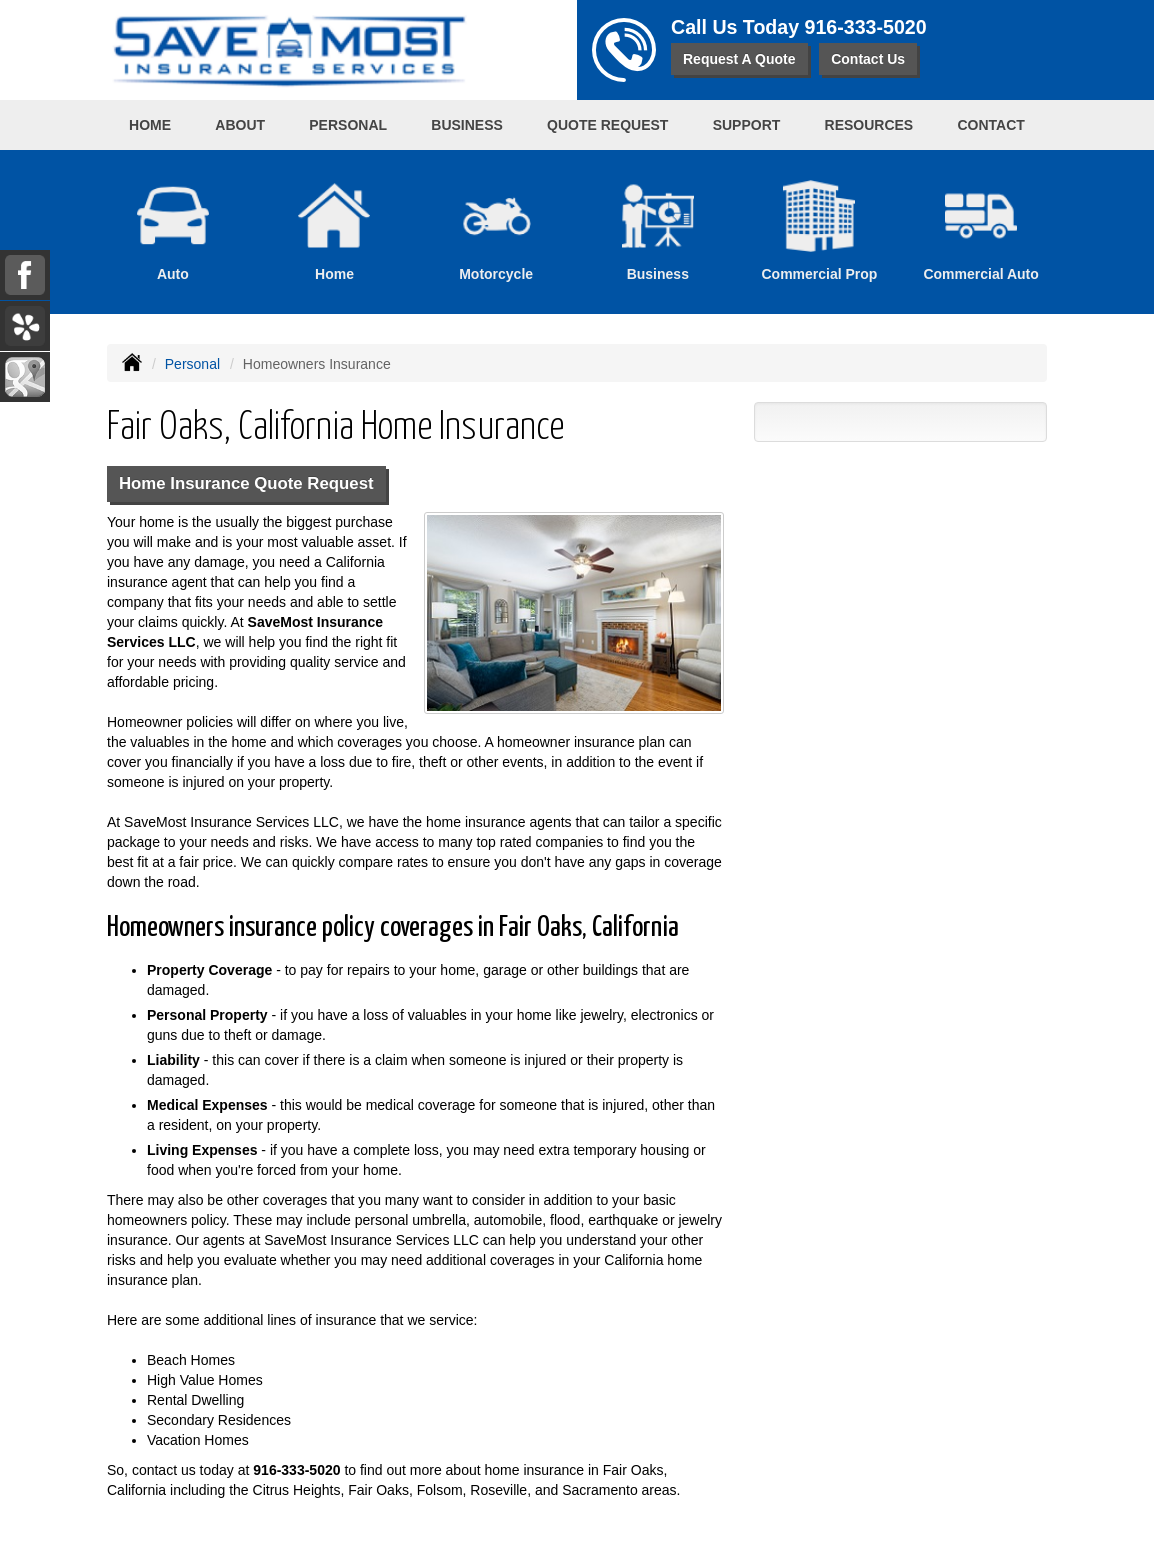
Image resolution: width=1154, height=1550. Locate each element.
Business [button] (467, 125)
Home (150, 125)
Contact (990, 125)
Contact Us (868, 59)
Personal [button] (348, 125)
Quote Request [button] (607, 125)
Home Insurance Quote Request (246, 483)
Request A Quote (739, 59)
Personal (192, 364)
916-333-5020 (866, 27)
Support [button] (747, 125)
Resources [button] (869, 125)
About (240, 125)
